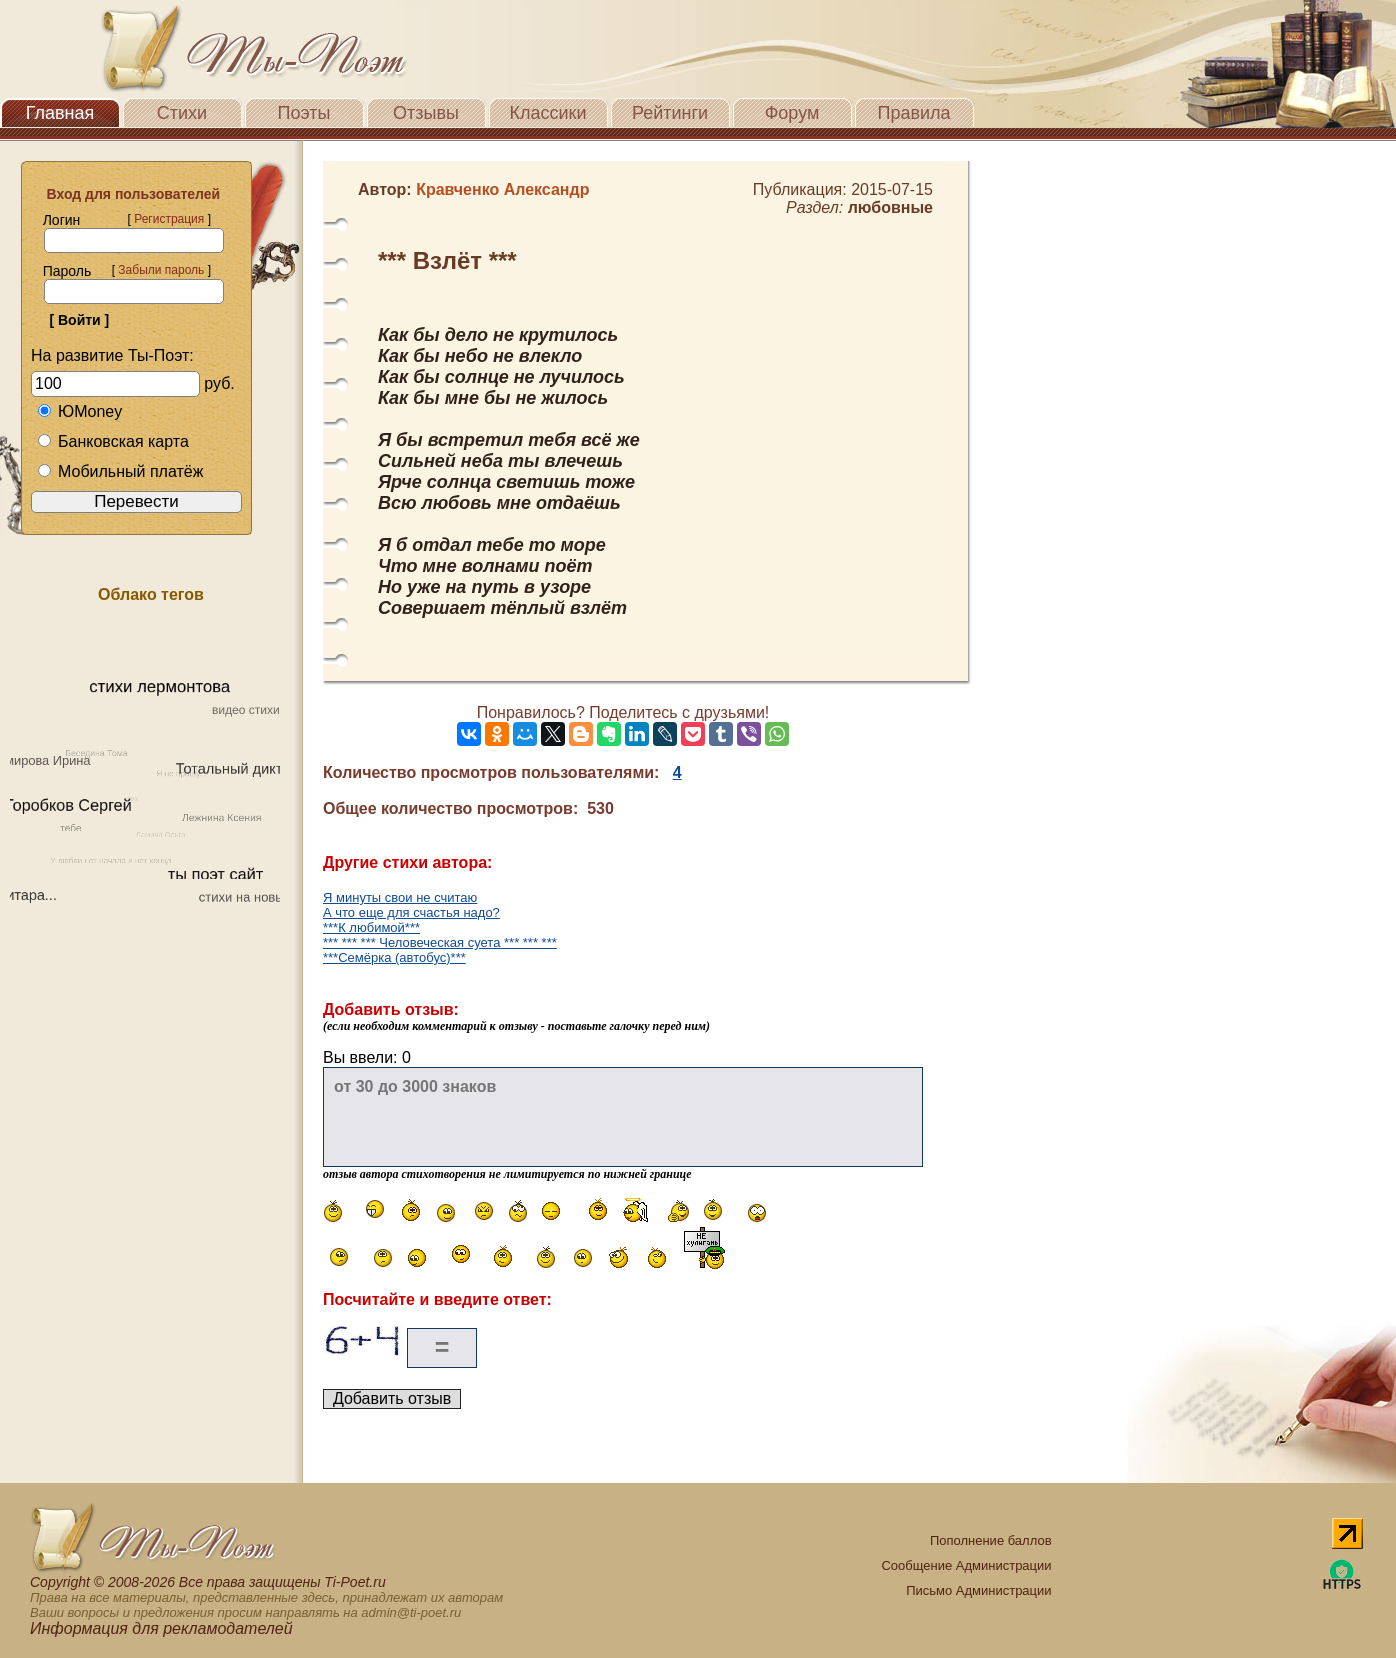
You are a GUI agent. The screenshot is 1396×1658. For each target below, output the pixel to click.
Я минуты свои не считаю (400, 897)
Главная (60, 113)
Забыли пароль (161, 270)
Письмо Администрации (978, 1590)
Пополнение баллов (991, 1540)
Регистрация (169, 219)
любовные (890, 207)
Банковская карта (113, 441)
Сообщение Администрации (966, 1565)
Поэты (304, 113)
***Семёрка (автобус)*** (394, 957)
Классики (548, 113)
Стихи (182, 113)
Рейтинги (670, 113)
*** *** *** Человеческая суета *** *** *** (440, 942)
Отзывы (426, 113)
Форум (792, 113)
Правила (913, 113)
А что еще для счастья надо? (411, 912)
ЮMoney (79, 411)
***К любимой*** (371, 927)
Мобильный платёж (120, 471)
